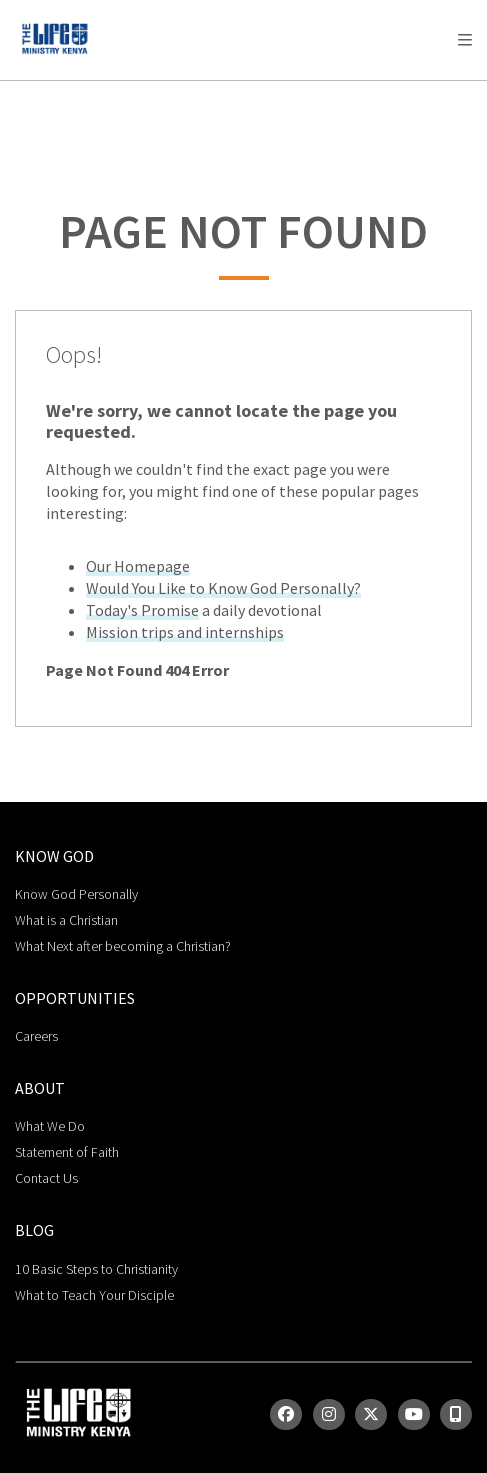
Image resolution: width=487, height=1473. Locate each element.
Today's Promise (142, 610)
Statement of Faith (67, 1152)
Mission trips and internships (185, 632)
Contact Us (46, 1178)
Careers (36, 1036)
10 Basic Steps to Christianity (96, 1269)
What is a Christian (66, 920)
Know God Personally (76, 894)
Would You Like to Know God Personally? (223, 588)
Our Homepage (138, 566)
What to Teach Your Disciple (94, 1295)
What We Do (50, 1126)
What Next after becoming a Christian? (123, 946)
